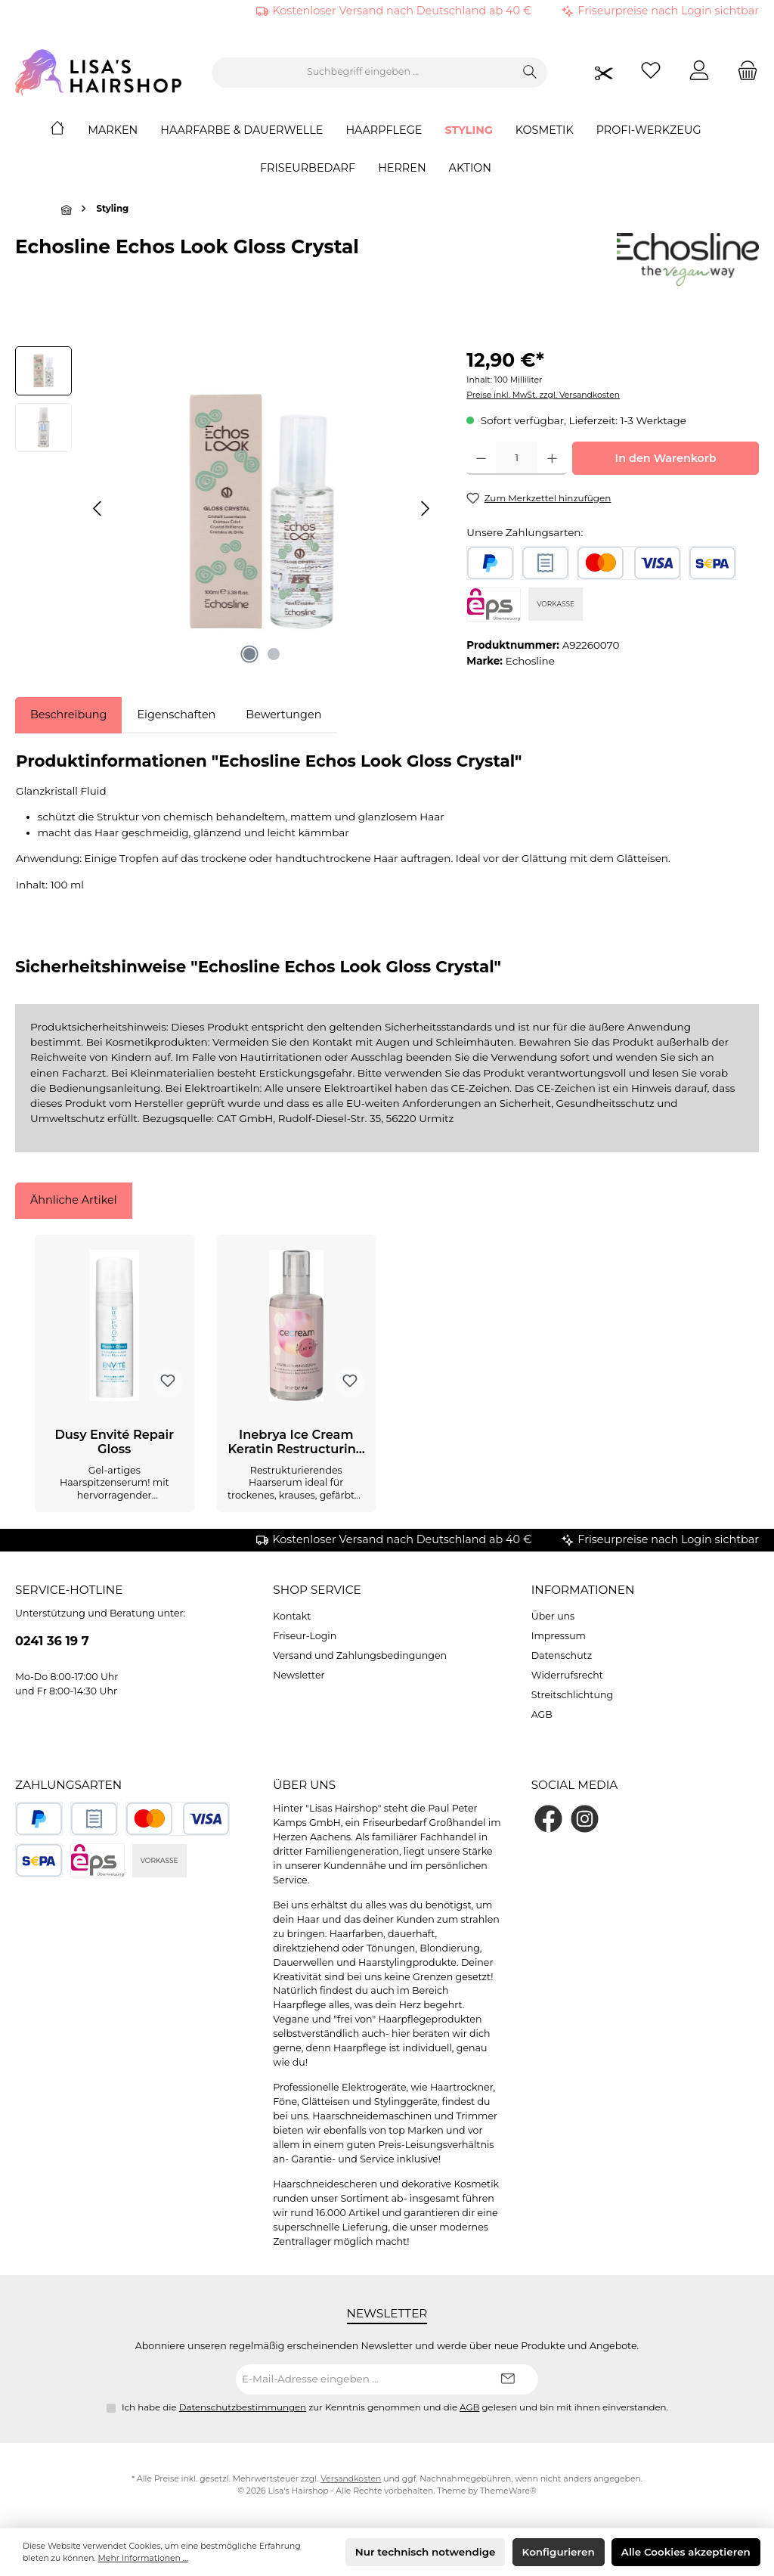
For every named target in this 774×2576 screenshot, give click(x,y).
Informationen (583, 1589)
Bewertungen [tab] (283, 714)
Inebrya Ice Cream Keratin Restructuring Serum (296, 1442)
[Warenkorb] (743, 72)
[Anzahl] (516, 458)
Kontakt (292, 1616)
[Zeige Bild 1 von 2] (249, 654)
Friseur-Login (304, 1635)
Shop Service (317, 1589)
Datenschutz (562, 1655)
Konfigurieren (558, 2552)
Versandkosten (350, 2479)
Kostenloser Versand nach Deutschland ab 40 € (401, 10)
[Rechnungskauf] (545, 563)
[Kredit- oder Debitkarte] (629, 563)
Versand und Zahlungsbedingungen (360, 1655)
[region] (225, 508)
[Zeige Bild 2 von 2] (274, 654)
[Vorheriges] (98, 508)
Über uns (553, 1616)
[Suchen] (530, 72)
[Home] (69, 130)
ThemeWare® (508, 2491)
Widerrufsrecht (567, 1675)
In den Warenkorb (666, 458)
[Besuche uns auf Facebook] (548, 1819)
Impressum (558, 1635)
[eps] (493, 604)
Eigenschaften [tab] (176, 714)
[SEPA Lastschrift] (712, 563)
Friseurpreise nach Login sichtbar (668, 10)
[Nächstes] (424, 508)
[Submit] (508, 2379)
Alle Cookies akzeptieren (686, 2552)
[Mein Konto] (699, 72)
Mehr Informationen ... (143, 2558)
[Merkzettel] (650, 72)
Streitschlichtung (572, 1694)
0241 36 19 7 (52, 1640)
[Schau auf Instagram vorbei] (585, 1819)
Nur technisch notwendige (425, 2552)
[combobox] (363, 72)
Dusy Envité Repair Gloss (114, 1442)
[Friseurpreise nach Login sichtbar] (604, 72)
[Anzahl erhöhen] (552, 458)
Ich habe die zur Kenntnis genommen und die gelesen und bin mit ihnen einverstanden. (395, 2407)
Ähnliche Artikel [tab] (73, 1200)
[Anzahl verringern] (481, 458)
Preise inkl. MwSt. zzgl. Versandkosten (543, 395)
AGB (542, 1714)
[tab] (68, 715)
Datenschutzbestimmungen (242, 2407)
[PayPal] (490, 563)
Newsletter (298, 1675)
